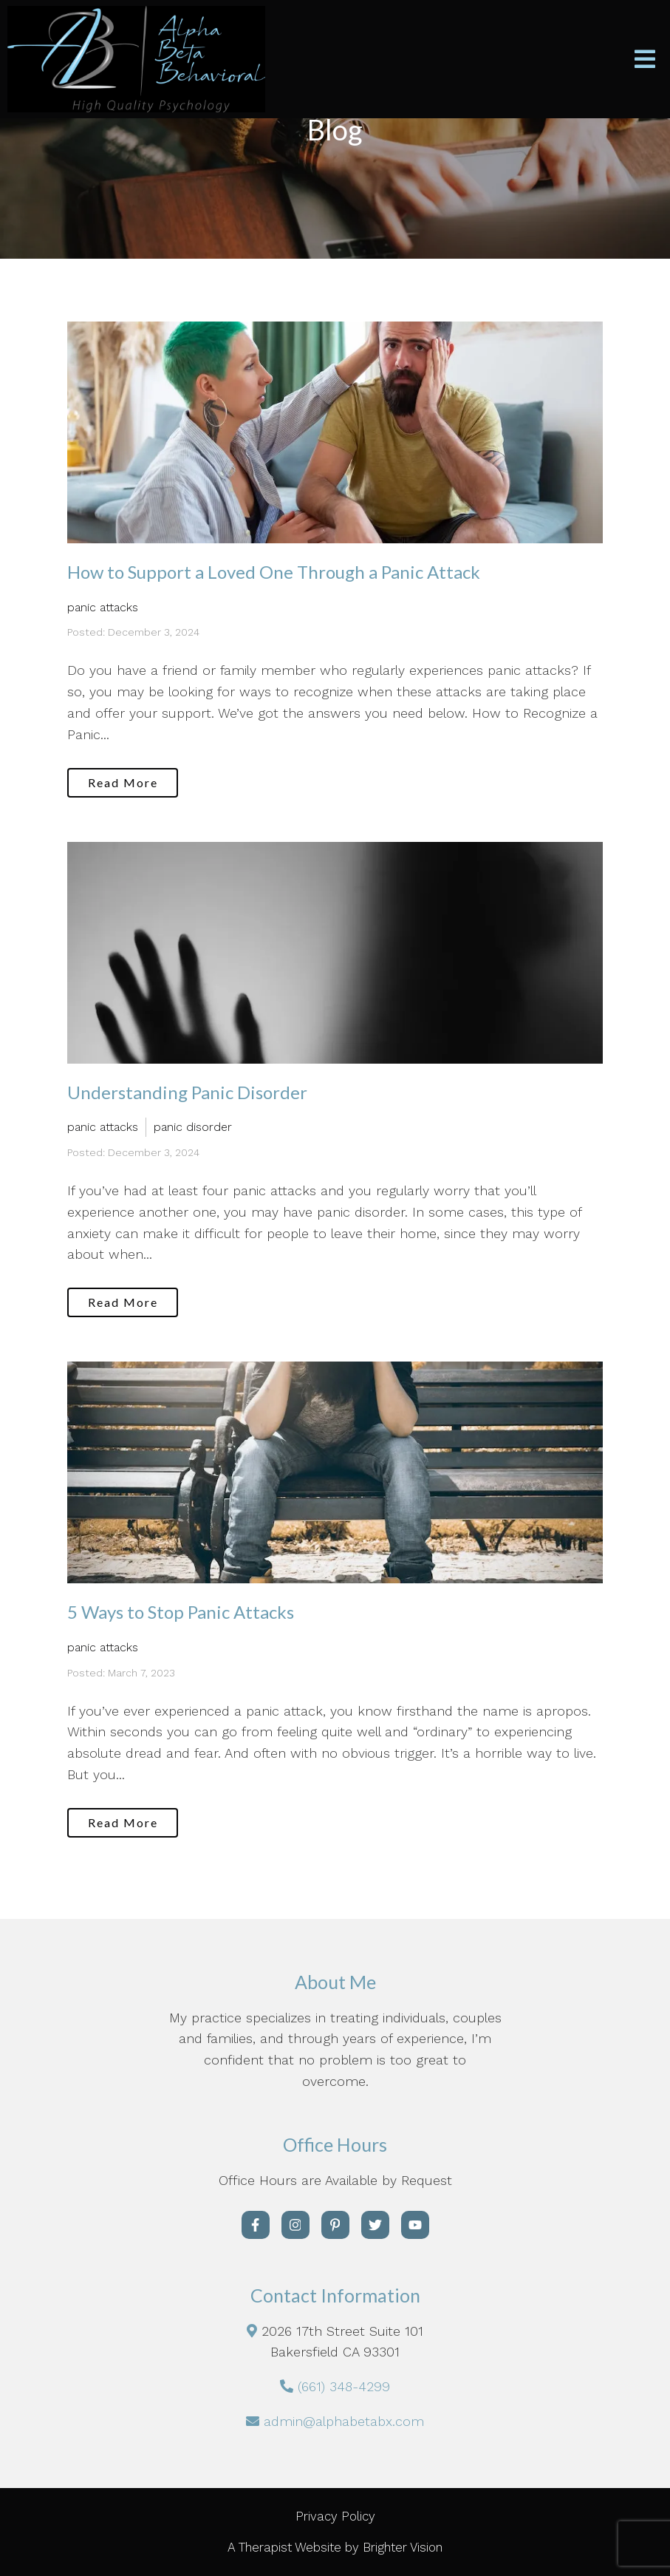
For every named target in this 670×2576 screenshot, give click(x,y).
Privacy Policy (335, 2516)
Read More (123, 782)
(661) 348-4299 (344, 2386)
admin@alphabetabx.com (344, 2421)
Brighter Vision (402, 2547)
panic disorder (193, 1127)
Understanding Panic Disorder (187, 1092)
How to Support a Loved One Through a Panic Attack (273, 571)
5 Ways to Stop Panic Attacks (180, 1611)
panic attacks (102, 607)
